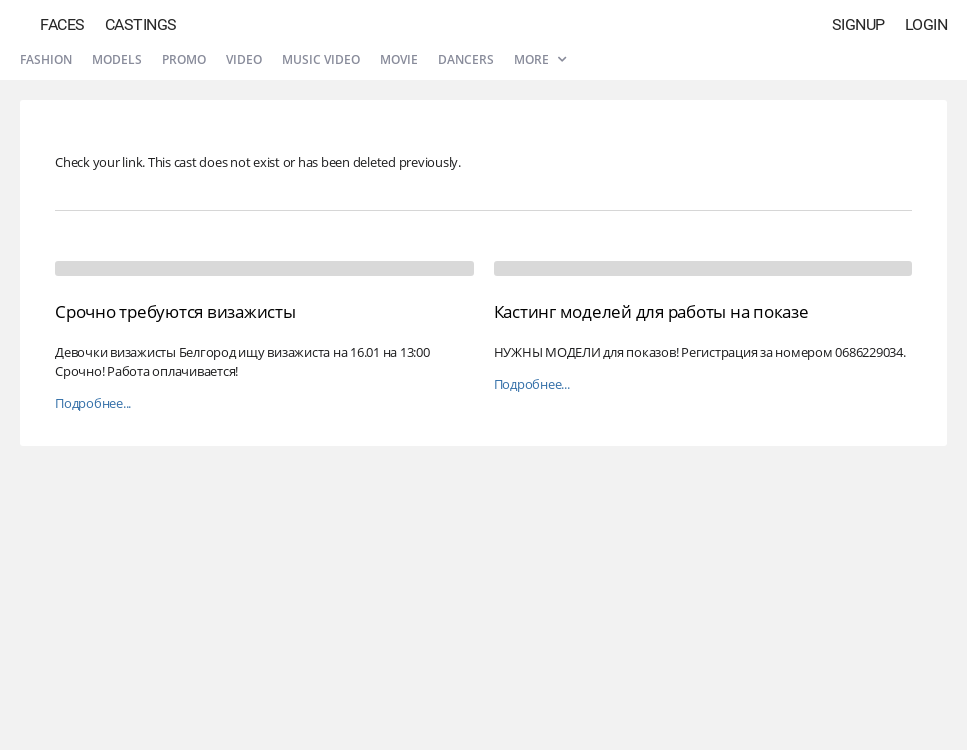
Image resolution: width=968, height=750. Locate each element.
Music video (321, 59)
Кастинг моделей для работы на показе (651, 311)
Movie (399, 59)
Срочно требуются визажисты (175, 311)
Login (926, 24)
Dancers (466, 59)
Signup (858, 24)
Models (117, 59)
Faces (62, 24)
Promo (184, 59)
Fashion (46, 59)
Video (244, 59)
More (540, 59)
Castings (141, 24)
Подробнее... (93, 403)
